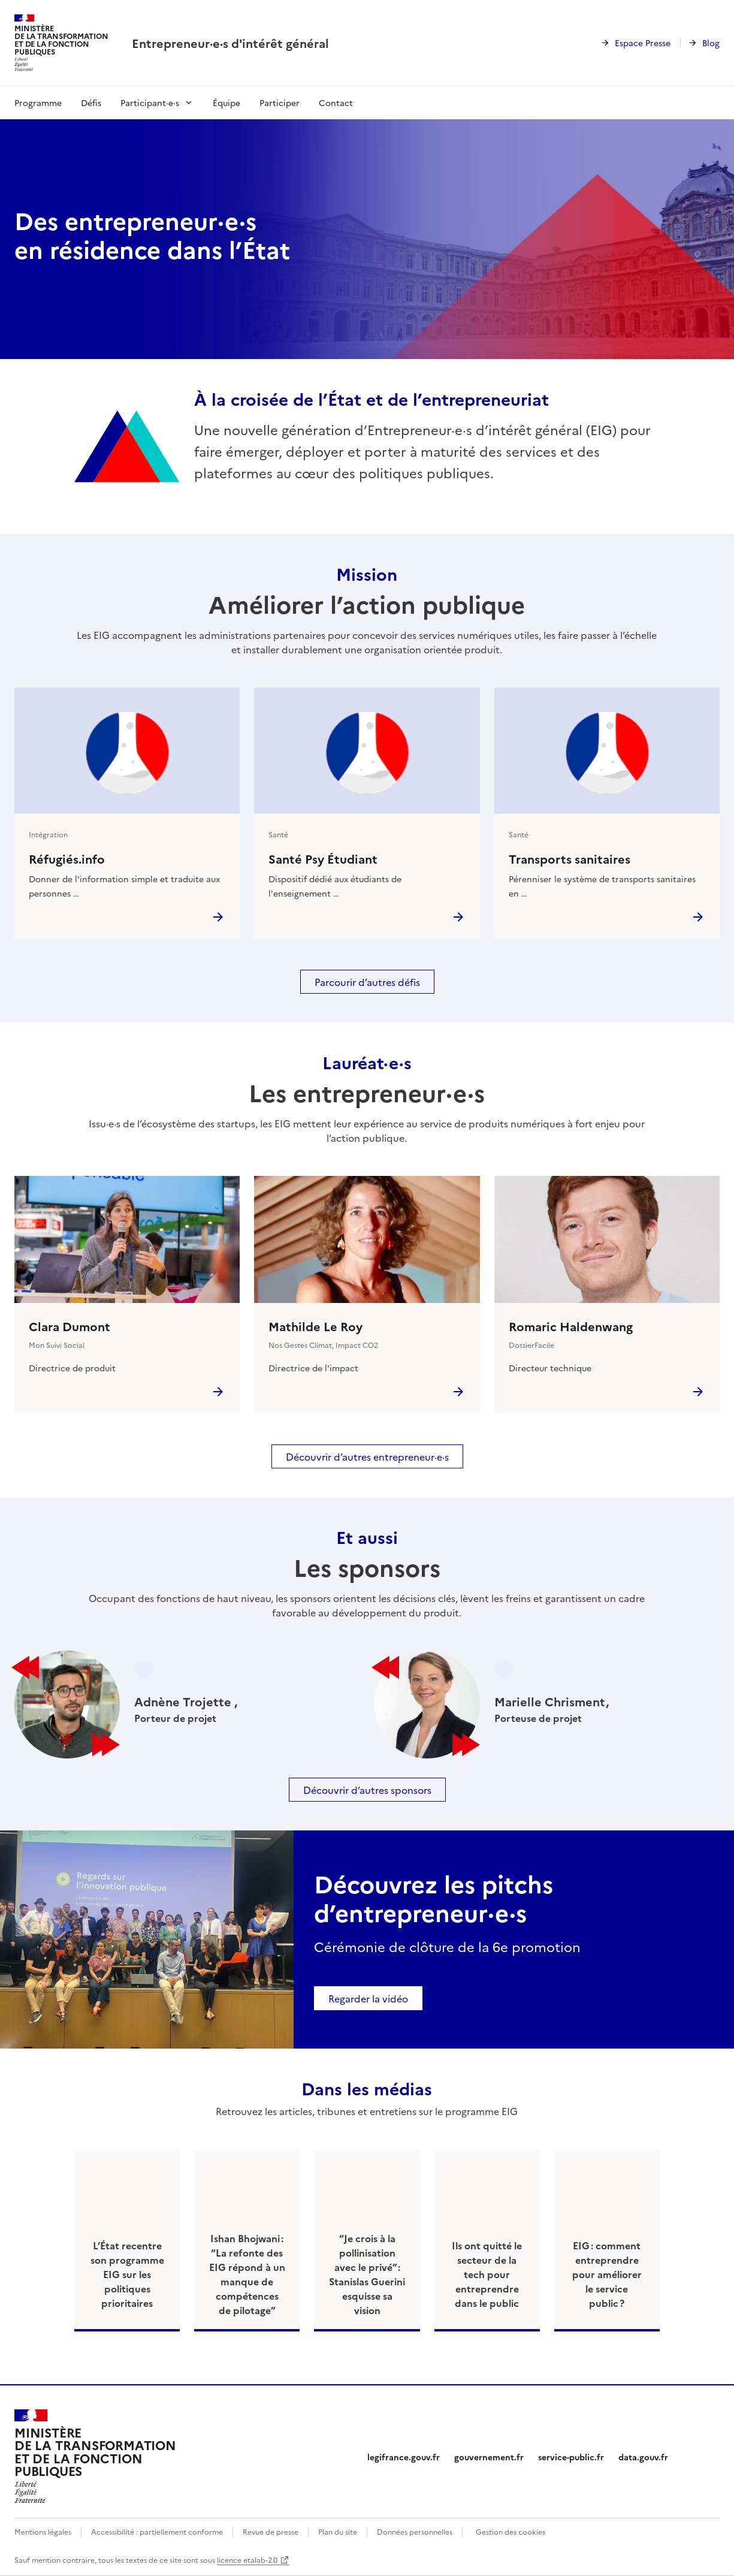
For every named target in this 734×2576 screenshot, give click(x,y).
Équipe (226, 102)
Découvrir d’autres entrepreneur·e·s (367, 1456)
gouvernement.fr (489, 2457)
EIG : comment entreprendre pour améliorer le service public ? (607, 2274)
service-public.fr (571, 2457)
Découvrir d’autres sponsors (367, 1789)
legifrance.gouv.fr (403, 2457)
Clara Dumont (69, 1325)
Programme (38, 102)
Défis (91, 102)
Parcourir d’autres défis (367, 981)
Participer (279, 102)
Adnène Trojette (184, 1701)
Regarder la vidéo (368, 1998)
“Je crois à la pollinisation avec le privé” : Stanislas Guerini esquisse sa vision (367, 2273)
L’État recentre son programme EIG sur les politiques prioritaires (127, 2274)
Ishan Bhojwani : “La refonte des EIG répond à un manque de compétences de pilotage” (247, 2273)
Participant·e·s (149, 102)
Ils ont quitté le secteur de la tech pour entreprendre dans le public (487, 2274)
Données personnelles (414, 2531)
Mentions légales (42, 2531)
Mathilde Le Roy (315, 1325)
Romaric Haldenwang (571, 1325)
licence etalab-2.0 (247, 2559)
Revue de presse (270, 2531)
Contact (336, 102)
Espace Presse (642, 43)
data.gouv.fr (643, 2457)
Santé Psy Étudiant (322, 858)
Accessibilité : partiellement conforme (157, 2531)
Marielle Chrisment (550, 1701)
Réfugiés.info (67, 858)
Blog (711, 43)
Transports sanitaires (569, 858)
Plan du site (337, 2531)
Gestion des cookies (510, 2531)
